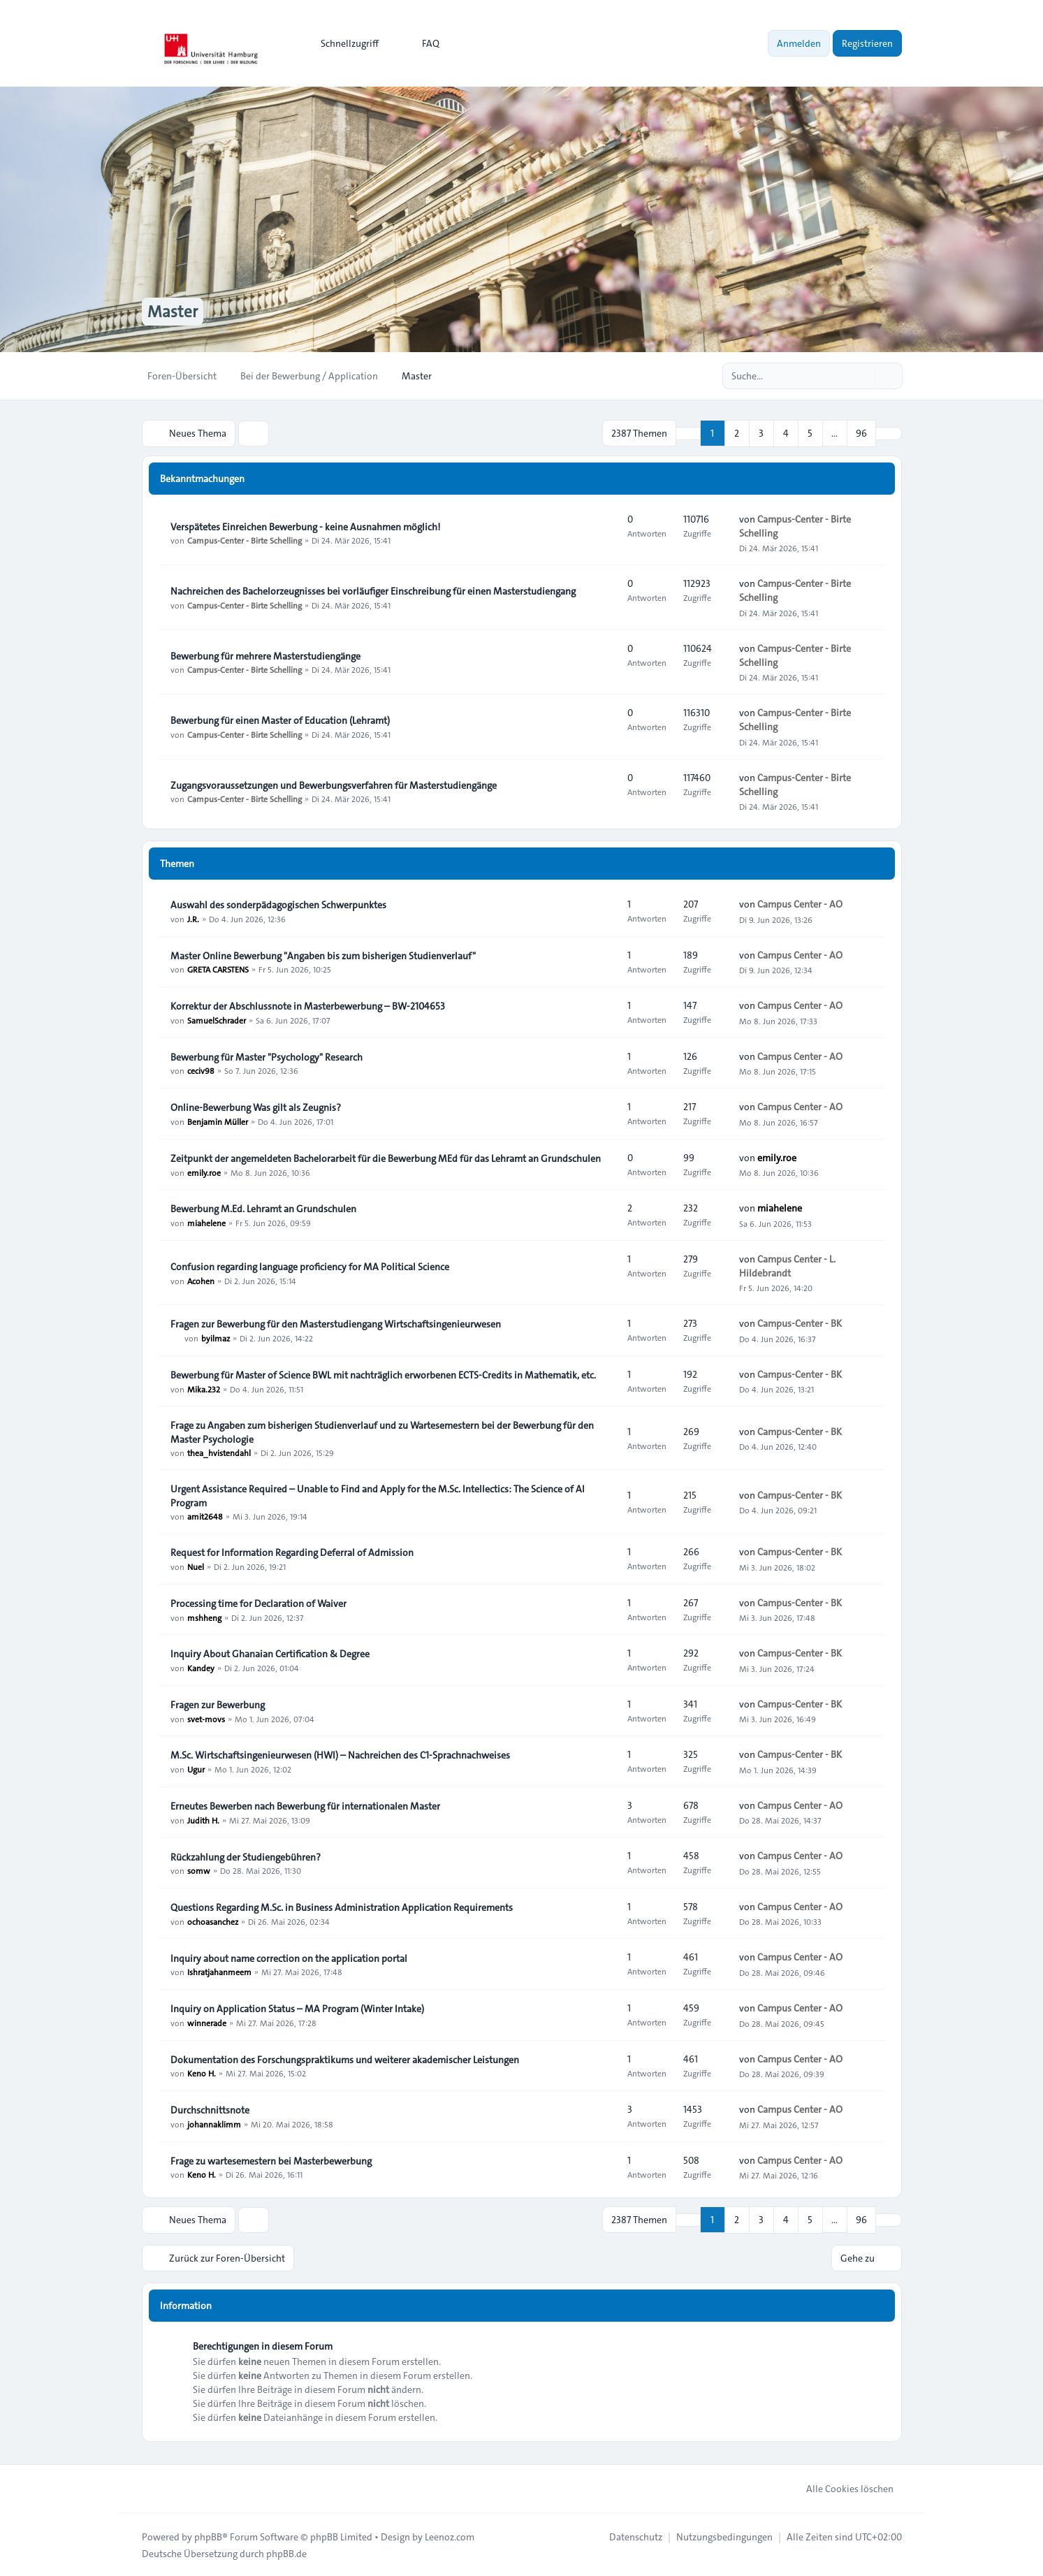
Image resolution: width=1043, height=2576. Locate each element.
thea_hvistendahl (219, 1452)
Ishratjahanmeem (219, 1971)
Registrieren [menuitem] (867, 43)
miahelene (206, 1222)
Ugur (196, 1768)
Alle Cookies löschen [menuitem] (841, 2487)
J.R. (193, 918)
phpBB (208, 2535)
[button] (888, 433)
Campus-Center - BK (799, 1323)
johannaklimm (214, 2123)
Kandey (200, 1667)
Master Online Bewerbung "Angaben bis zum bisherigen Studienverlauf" (323, 955)
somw (198, 1870)
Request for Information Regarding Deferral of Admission (292, 1552)
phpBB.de (286, 2552)
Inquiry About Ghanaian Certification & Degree (270, 1653)
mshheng (204, 1616)
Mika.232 (203, 1388)
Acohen (200, 1280)
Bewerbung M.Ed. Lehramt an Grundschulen (263, 1208)
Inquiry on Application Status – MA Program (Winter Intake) (297, 2008)
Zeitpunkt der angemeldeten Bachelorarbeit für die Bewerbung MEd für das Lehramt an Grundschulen (385, 1158)
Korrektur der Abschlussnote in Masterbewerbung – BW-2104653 (307, 1005)
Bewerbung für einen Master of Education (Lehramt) (280, 720)
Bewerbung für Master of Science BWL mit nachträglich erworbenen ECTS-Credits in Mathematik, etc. (383, 1374)
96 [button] (861, 433)
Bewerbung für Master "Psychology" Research (266, 1056)
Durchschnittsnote (209, 2109)
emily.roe (204, 1171)
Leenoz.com (449, 2535)
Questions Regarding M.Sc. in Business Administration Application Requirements (341, 1907)
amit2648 (205, 1516)
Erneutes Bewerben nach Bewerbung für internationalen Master (305, 1805)
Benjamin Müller (217, 1120)
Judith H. (203, 1819)
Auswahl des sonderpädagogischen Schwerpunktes (278, 904)
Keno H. (201, 2073)
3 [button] (761, 433)
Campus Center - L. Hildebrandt (787, 1265)
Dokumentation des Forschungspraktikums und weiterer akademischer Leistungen (344, 2059)
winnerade (206, 2022)
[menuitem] (343, 43)
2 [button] (736, 433)
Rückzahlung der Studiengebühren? (245, 1856)
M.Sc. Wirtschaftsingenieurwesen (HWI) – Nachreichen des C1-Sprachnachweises (340, 1754)
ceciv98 (200, 1070)
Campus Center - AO (800, 904)
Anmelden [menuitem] (799, 43)
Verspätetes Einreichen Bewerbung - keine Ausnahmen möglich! (305, 526)
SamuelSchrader (216, 1019)
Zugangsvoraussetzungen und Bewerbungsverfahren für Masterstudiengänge (333, 785)
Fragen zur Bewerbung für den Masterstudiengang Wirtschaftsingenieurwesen (335, 1323)
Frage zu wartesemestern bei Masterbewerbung (271, 2160)
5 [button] (810, 433)
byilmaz (215, 1337)
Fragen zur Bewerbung (217, 1704)
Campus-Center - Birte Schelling (244, 540)
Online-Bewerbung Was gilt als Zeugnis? (255, 1107)
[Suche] (863, 376)
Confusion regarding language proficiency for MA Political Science (309, 1266)
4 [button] (786, 433)
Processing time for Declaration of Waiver (258, 1603)
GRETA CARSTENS (218, 969)
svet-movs (206, 1718)
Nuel (195, 1565)
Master (173, 311)
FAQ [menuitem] (421, 43)
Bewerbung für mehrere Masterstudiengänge (265, 655)
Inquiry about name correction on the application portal (288, 1958)
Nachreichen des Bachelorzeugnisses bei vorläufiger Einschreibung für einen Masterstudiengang (373, 590)
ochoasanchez (212, 1920)
